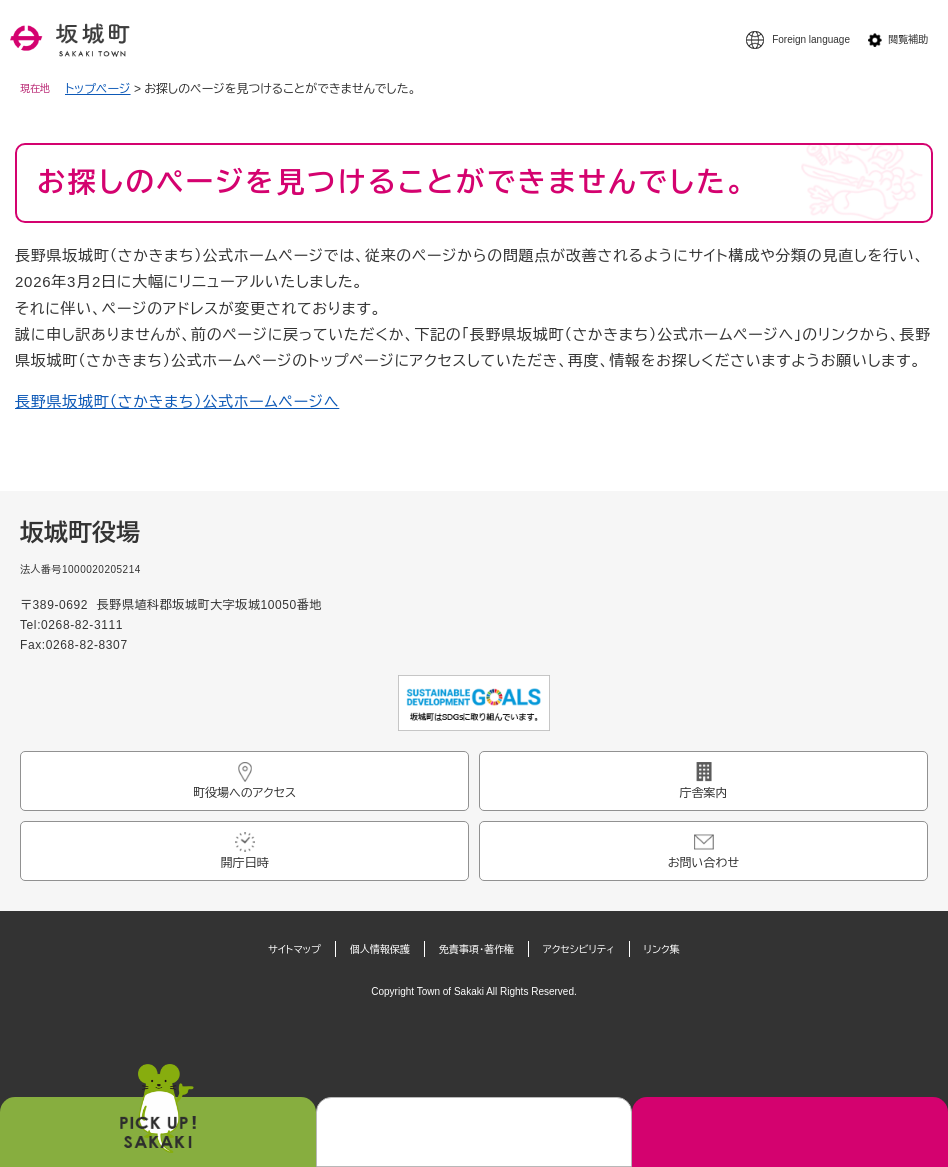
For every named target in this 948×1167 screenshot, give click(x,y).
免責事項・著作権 (476, 949)
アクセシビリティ (579, 949)
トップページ (98, 89)
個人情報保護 (380, 949)
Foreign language (811, 39)
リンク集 (662, 949)
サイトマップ (294, 949)
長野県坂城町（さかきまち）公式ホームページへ (177, 401)
